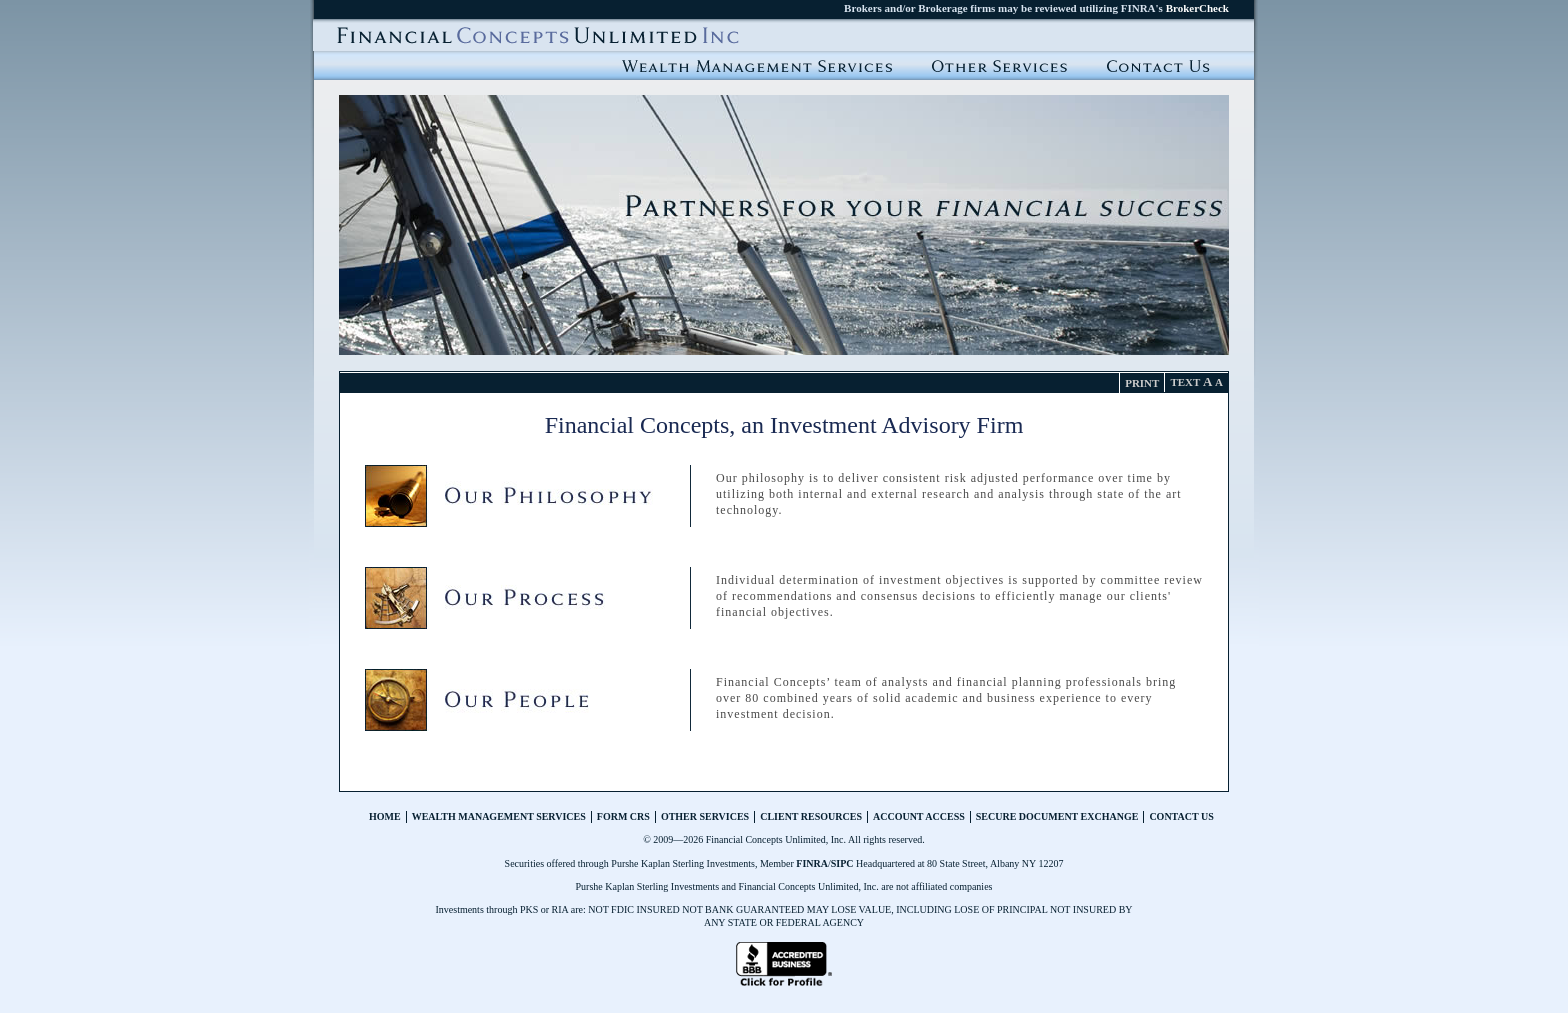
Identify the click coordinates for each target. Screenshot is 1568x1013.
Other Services (705, 816)
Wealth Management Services (757, 65)
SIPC (842, 863)
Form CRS (623, 816)
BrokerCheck (1197, 8)
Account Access (919, 816)
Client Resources (811, 816)
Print (1142, 383)
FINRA (812, 863)
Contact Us (1158, 65)
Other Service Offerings (999, 65)
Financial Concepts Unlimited (538, 35)
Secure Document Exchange (1057, 816)
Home (385, 816)
